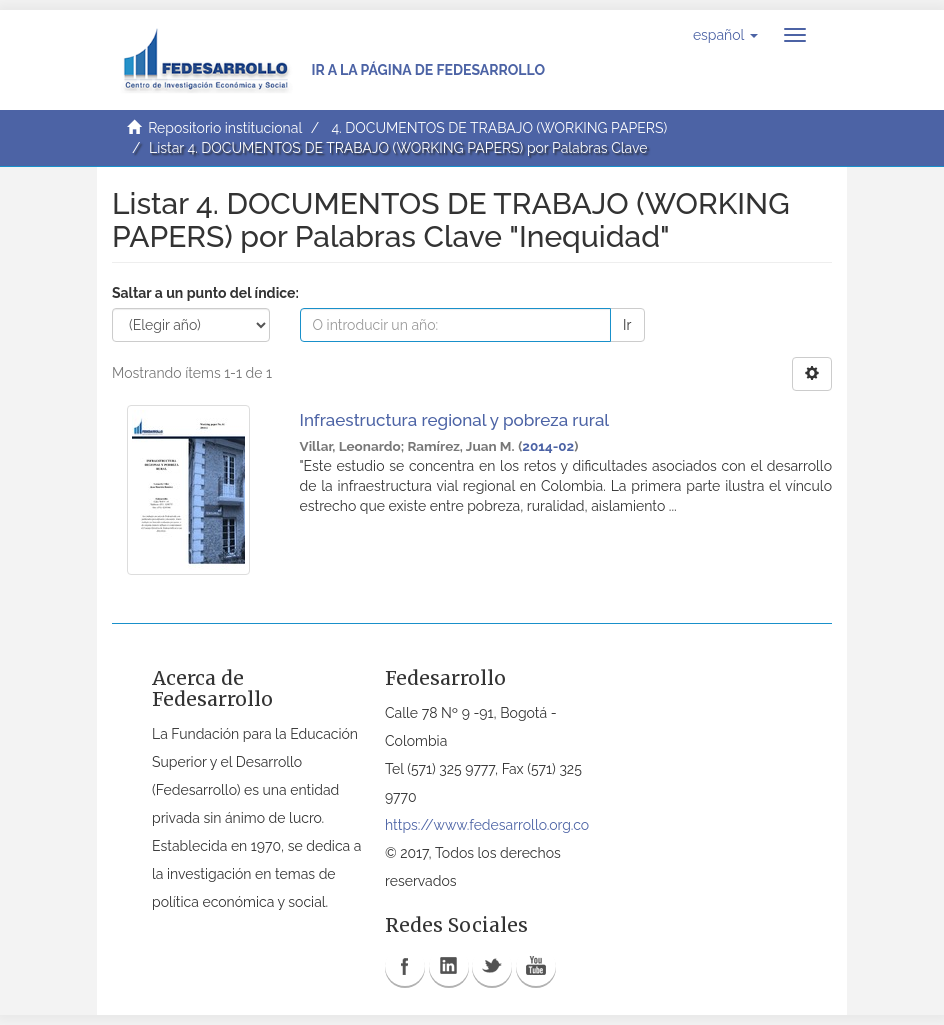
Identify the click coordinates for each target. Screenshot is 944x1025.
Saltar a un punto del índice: (205, 293)
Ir (627, 325)
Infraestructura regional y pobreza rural (454, 420)
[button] (725, 35)
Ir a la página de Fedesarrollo (428, 70)
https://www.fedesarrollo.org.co (487, 825)
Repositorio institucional (225, 128)
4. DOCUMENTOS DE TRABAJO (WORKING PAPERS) (499, 128)
